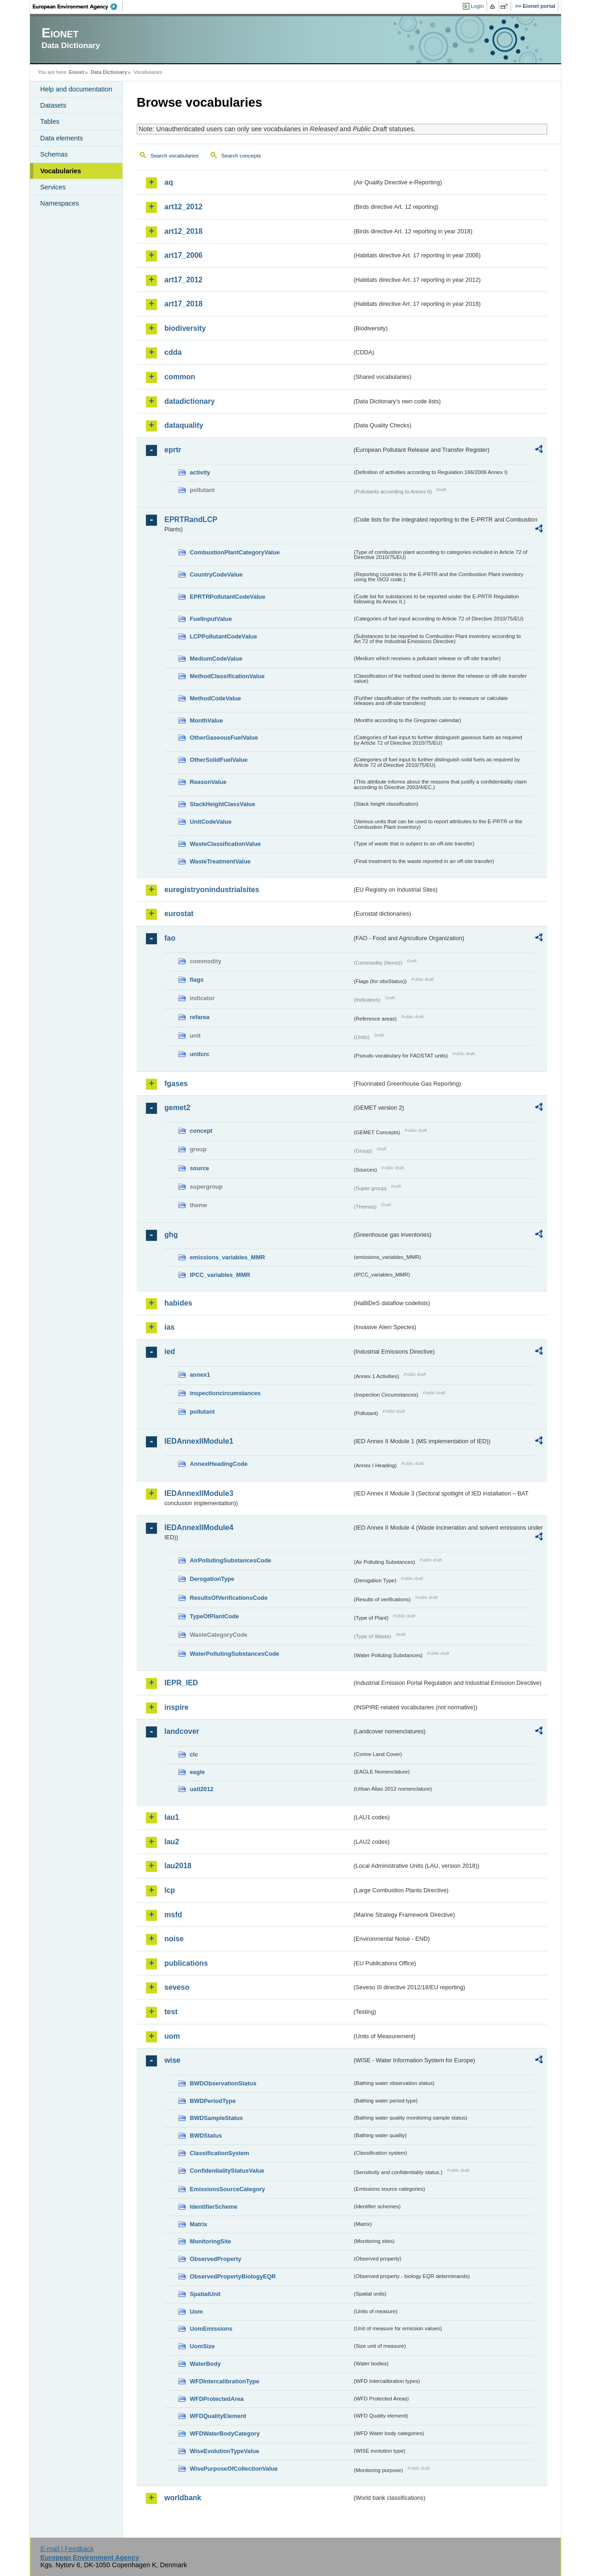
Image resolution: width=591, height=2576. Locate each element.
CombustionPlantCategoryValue (235, 552)
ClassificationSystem (219, 2153)
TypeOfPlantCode (214, 1616)
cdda (172, 352)
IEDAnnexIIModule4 (198, 1527)
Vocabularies (60, 171)
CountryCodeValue (216, 574)
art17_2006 (183, 255)
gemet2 (177, 1108)
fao (169, 938)
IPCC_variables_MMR (220, 1274)
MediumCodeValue (216, 658)
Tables (50, 121)
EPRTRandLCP (190, 519)
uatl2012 (201, 1789)
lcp (169, 1890)
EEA (78, 6)
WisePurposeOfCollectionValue (233, 2468)
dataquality (183, 425)
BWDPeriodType (212, 2100)
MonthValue (206, 720)
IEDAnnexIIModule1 (198, 1441)
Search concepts (241, 155)
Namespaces (59, 203)
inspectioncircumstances (225, 1393)
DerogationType (212, 1578)
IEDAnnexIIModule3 (198, 1493)
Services (53, 187)
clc (194, 1754)
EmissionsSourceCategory (227, 2189)
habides (178, 1303)
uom (172, 2036)
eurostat (178, 913)
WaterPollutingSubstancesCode (234, 1653)
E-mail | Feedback (67, 2548)
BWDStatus (206, 2135)
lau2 (171, 1842)
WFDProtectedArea (217, 2398)
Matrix (198, 2224)
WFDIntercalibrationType (224, 2381)
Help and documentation (76, 89)
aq (168, 182)
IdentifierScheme (213, 2206)
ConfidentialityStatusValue (227, 2170)
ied (169, 1351)
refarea (200, 1017)
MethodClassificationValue (227, 676)
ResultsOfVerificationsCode (229, 1597)
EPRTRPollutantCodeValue (227, 596)
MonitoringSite (210, 2241)
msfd (173, 1915)
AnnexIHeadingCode (218, 1463)
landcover (181, 1731)
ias (169, 1327)
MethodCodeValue (215, 698)
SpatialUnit (205, 2293)
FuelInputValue (211, 618)
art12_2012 (183, 207)
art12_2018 (183, 231)
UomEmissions (211, 2328)
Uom (196, 2311)
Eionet (76, 72)
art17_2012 (183, 280)
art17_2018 (183, 304)
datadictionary (189, 401)
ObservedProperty (215, 2258)
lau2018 (178, 1866)
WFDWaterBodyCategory (225, 2433)
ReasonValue (208, 781)
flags (197, 979)
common (179, 377)
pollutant (202, 1411)
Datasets (53, 105)
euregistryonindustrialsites (211, 889)
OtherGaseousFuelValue (224, 737)
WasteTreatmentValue (220, 861)
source (199, 1168)
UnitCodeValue (210, 821)
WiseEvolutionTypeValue (224, 2451)
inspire (176, 1707)
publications (186, 1963)
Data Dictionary (108, 72)
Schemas (54, 154)
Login (477, 6)
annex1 (200, 1374)
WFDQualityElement (218, 2415)
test (170, 2012)
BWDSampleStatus (216, 2117)
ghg (171, 1235)
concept (201, 1130)
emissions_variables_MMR (227, 1257)
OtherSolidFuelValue (218, 759)
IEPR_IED (181, 1683)
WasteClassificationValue (225, 843)
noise (174, 1939)
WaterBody (205, 2363)
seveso (176, 1987)
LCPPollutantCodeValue (223, 636)
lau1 (171, 1817)
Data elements (61, 138)
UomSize (202, 2346)
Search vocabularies (175, 155)
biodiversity (185, 328)
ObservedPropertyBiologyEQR (233, 2276)
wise (172, 2060)
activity (200, 472)
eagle (197, 1771)
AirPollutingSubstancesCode (230, 1560)
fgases (176, 1084)
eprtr (172, 450)
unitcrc (200, 1054)
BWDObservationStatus (223, 2083)
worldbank (182, 2498)
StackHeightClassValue (222, 804)
